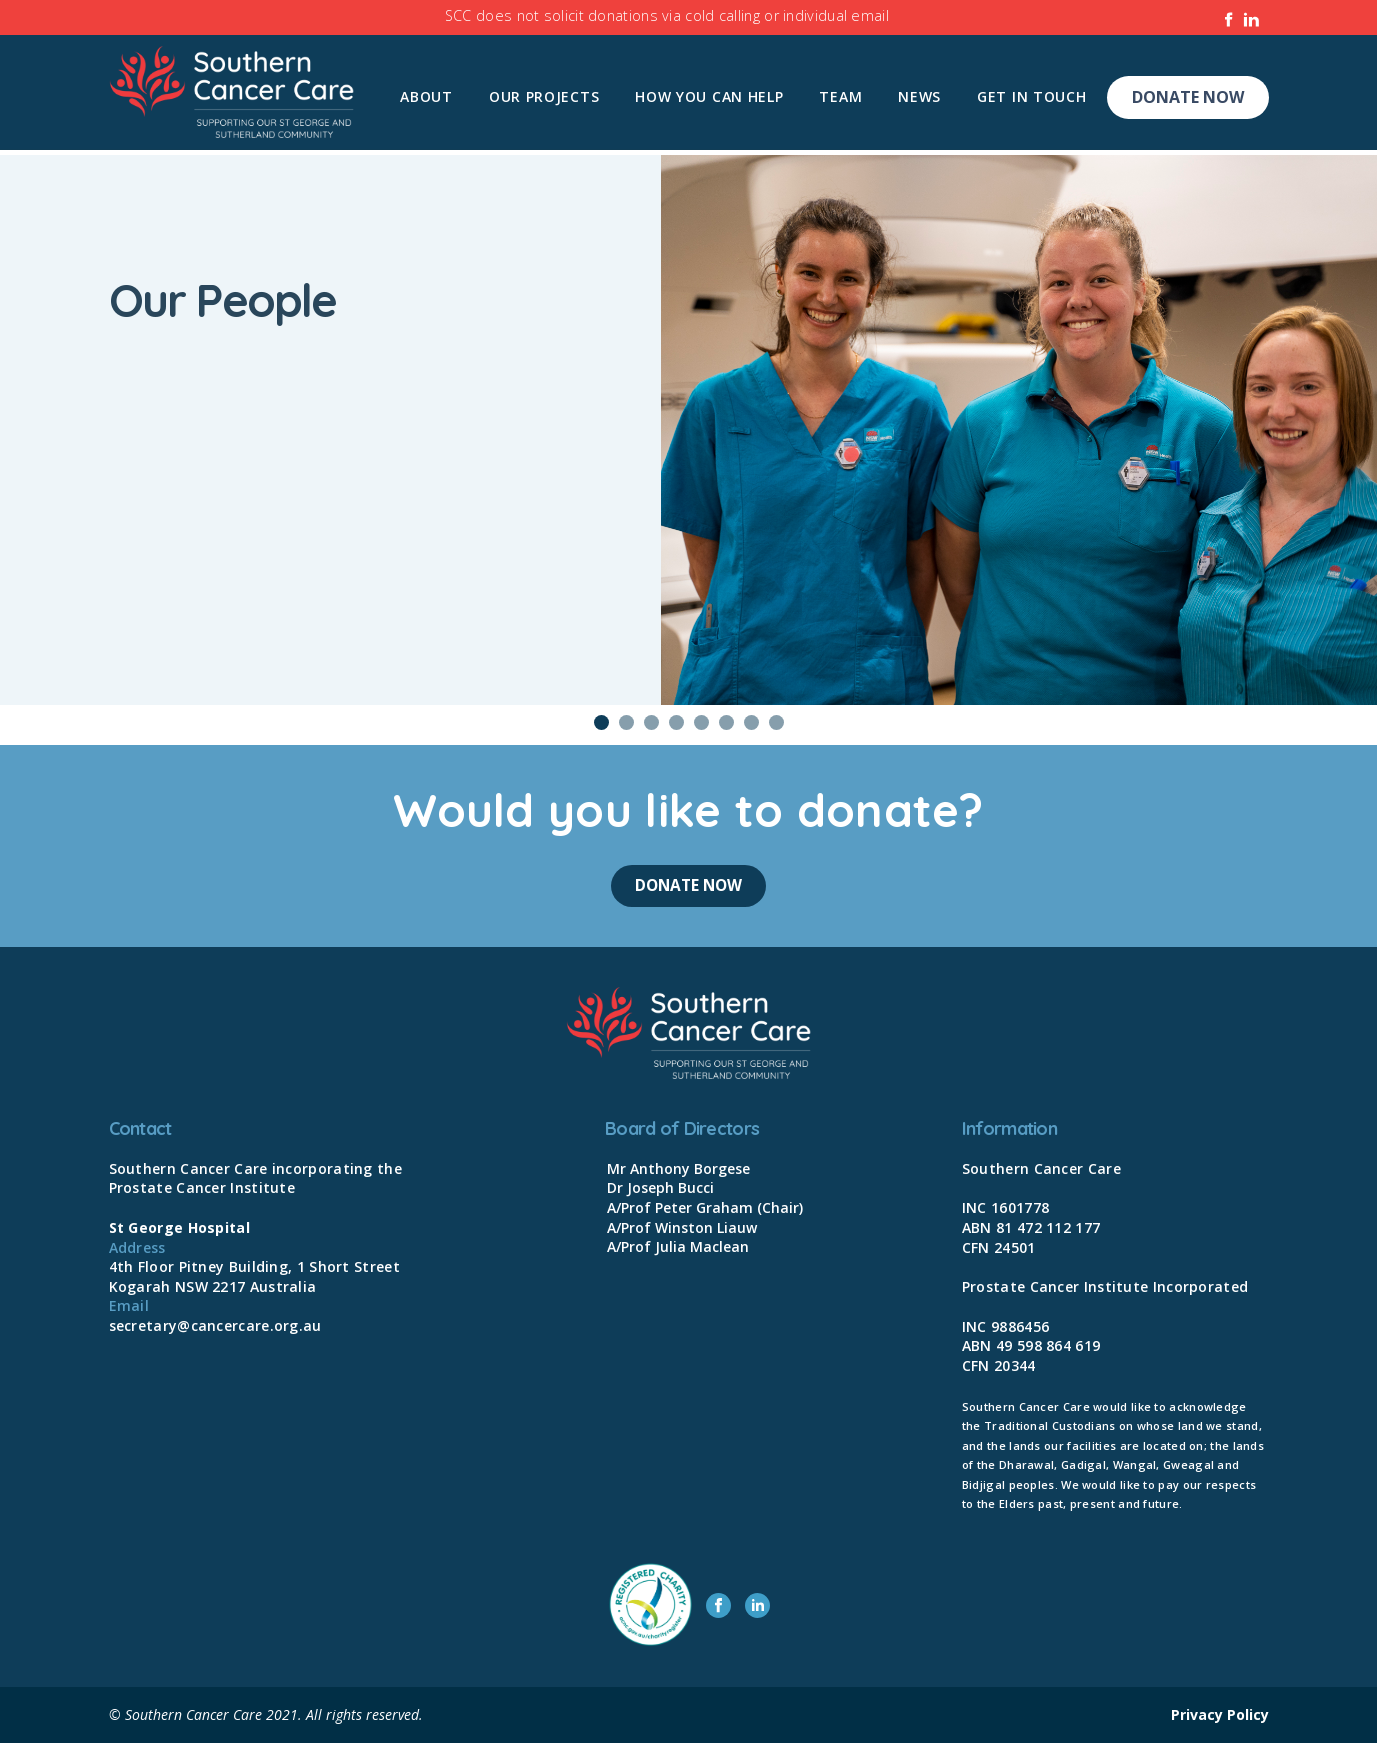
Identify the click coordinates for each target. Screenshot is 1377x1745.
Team (840, 96)
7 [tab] (751, 722)
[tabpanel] (688, 430)
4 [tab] (676, 722)
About (426, 96)
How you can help (709, 96)
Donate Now (1188, 97)
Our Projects (544, 96)
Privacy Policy (1220, 1716)
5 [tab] (701, 722)
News (919, 96)
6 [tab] (726, 722)
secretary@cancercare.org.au (215, 1327)
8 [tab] (776, 722)
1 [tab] (601, 722)
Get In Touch (1031, 96)
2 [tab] (626, 722)
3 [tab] (651, 722)
